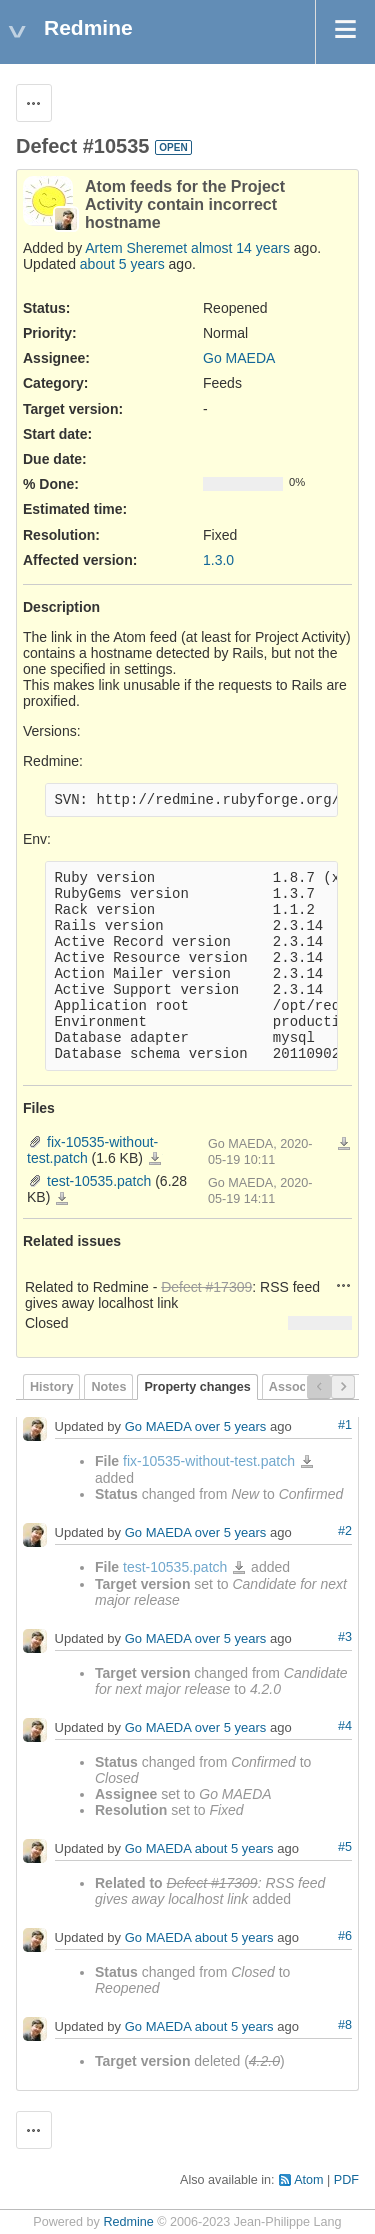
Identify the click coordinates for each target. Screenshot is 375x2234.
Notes (108, 1387)
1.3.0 (218, 560)
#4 (345, 1726)
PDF (346, 2180)
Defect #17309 (206, 1287)
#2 (345, 1531)
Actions (344, 1285)
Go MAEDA (239, 358)
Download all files (344, 1144)
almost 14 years (240, 248)
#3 (345, 1637)
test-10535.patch (99, 1181)
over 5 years (231, 1426)
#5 (345, 1847)
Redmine (128, 2222)
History (51, 1387)
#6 (345, 1936)
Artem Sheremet (136, 248)
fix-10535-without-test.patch (155, 1159)
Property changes (197, 1387)
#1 (345, 1425)
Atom (308, 2180)
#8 (345, 2025)
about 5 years (122, 264)
